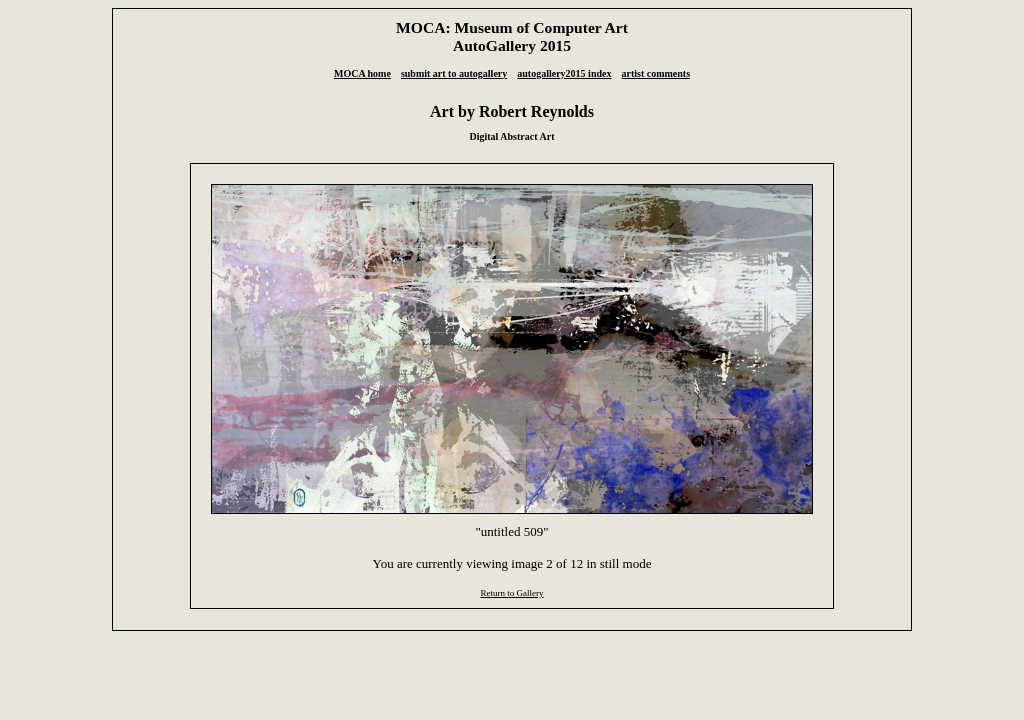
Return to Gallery (511, 593)
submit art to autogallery (454, 73)
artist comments (655, 73)
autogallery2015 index (564, 73)
